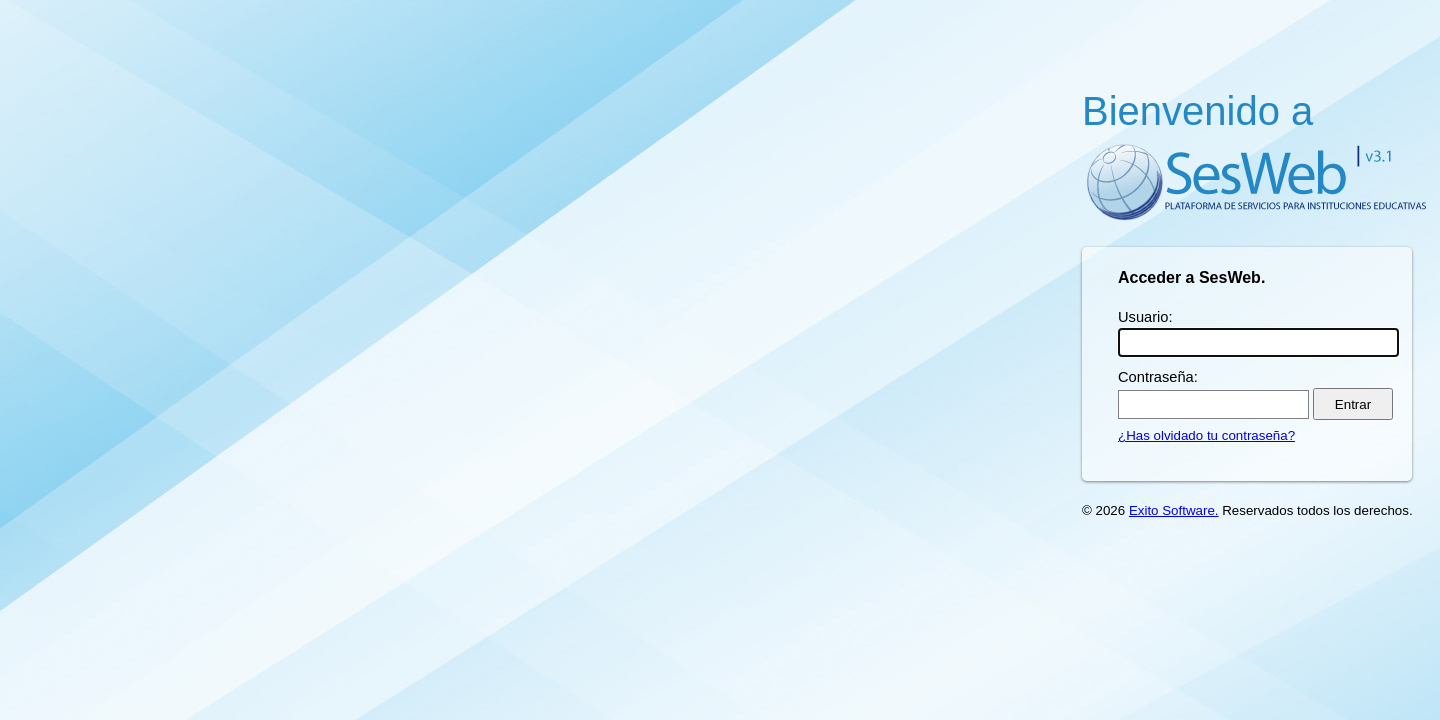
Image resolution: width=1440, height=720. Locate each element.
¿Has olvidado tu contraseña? (1206, 435)
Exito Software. (1174, 510)
